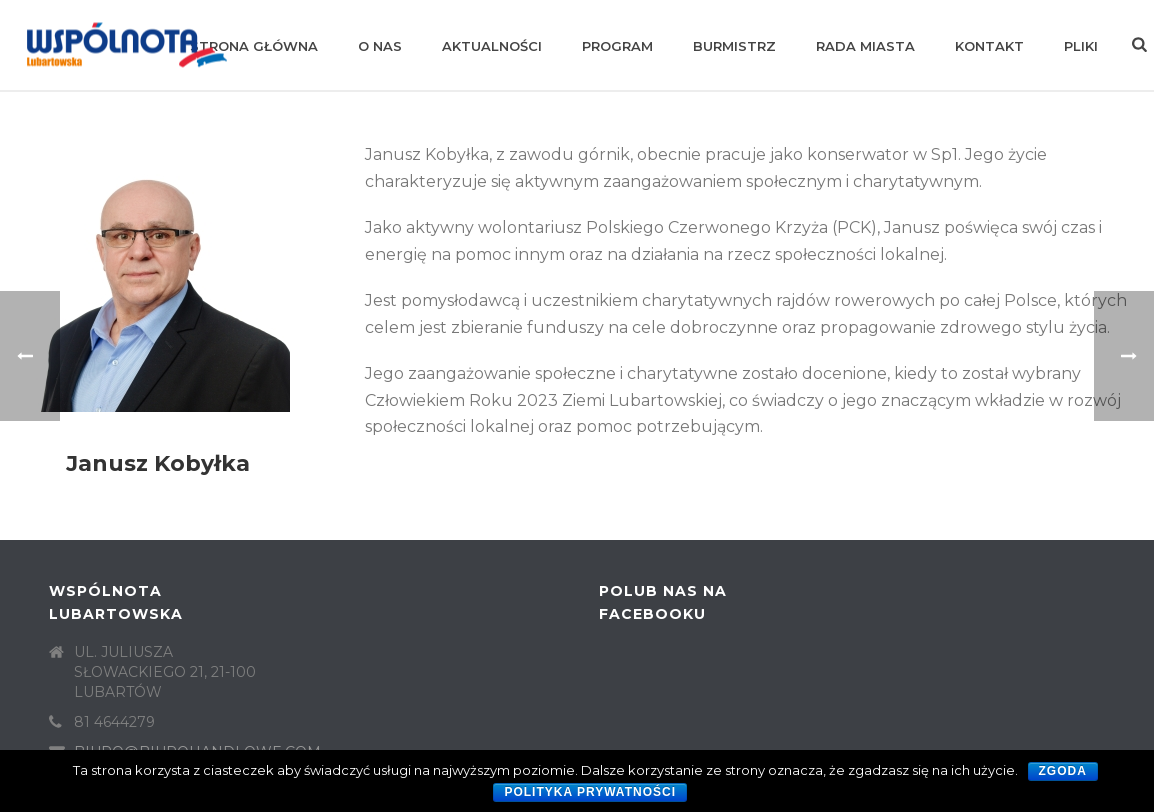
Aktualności (492, 46)
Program (617, 46)
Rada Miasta (865, 46)
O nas (380, 46)
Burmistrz (734, 46)
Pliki (1081, 46)
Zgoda (1063, 771)
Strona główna (254, 46)
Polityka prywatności (590, 792)
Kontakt (989, 46)
